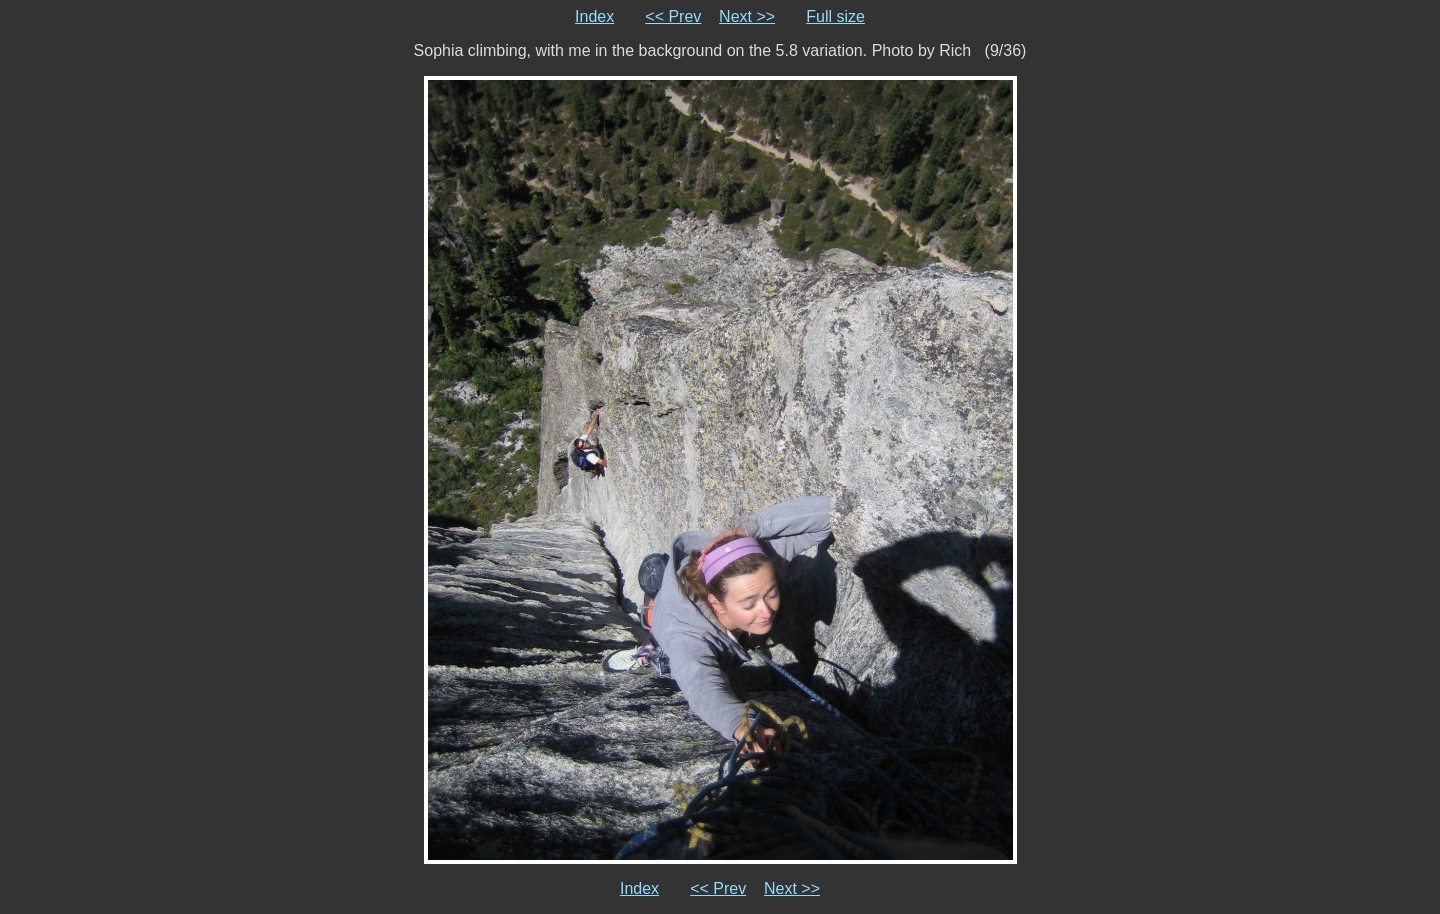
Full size (835, 16)
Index (594, 16)
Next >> (747, 16)
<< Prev (673, 16)
